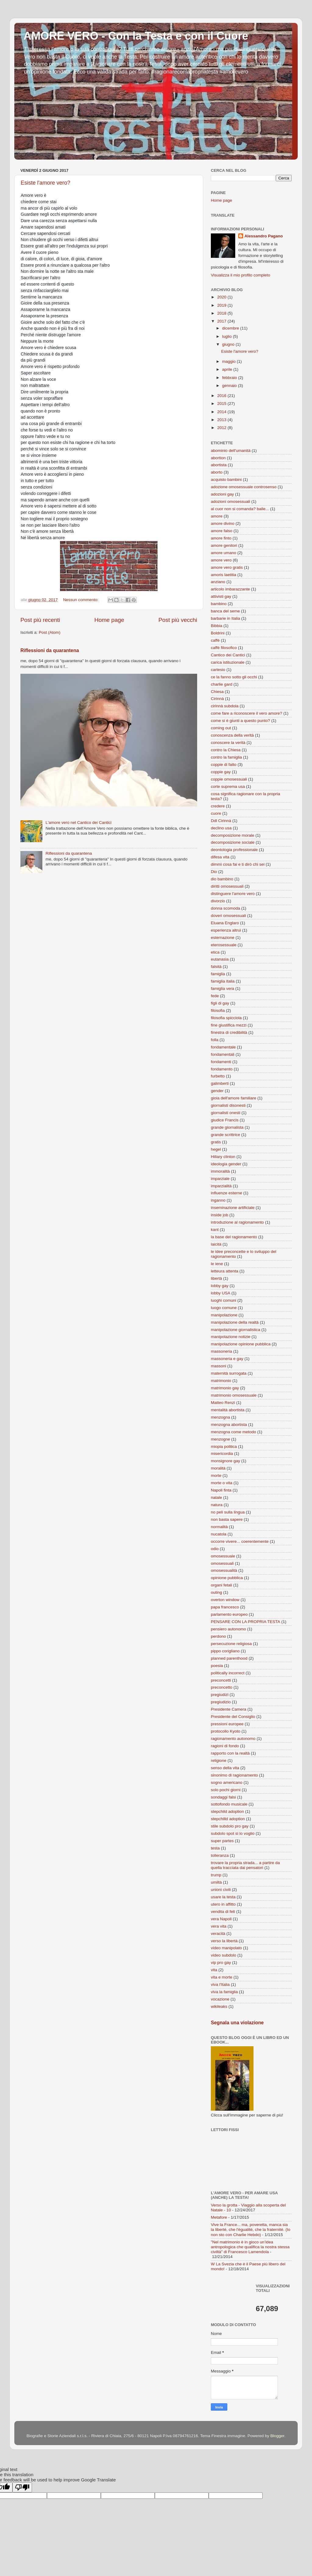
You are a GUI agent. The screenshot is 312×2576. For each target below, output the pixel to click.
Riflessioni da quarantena (49, 650)
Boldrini (218, 633)
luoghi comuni (223, 1300)
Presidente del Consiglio (233, 1716)
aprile (227, 369)
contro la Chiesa (226, 750)
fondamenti (221, 1061)
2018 (222, 313)
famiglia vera (222, 988)
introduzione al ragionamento (237, 1222)
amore (216, 516)
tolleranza (220, 1855)
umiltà (216, 1882)
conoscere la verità (228, 742)
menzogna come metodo (233, 1432)
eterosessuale (223, 945)
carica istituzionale (227, 662)
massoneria (221, 1351)
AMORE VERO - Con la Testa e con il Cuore (135, 36)
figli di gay (220, 1003)
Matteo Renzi (223, 1402)
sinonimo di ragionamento (234, 1775)
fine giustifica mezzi (228, 1025)
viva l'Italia (220, 1984)
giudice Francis (225, 1120)
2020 (222, 297)
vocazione (220, 1999)
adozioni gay (222, 494)
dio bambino (222, 879)
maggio (229, 361)
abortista (219, 465)
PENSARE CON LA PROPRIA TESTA (245, 1621)
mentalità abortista (227, 1410)
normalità (219, 1526)
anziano (218, 581)
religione (218, 1760)
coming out (221, 728)
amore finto (221, 538)
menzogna (220, 1417)
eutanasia (220, 959)
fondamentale (223, 1047)
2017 (222, 321)
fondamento (221, 1069)
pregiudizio (221, 1702)
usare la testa (223, 1897)
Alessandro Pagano (263, 236)
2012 (222, 427)
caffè (215, 640)
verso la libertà (224, 1941)
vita (214, 1970)
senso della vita (225, 1768)
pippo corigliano (225, 1651)
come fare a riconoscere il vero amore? (246, 713)
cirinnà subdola (225, 706)
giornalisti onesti (225, 1112)
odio (215, 1548)
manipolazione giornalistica (235, 1329)
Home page (109, 620)
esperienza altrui (226, 930)
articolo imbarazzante (230, 589)
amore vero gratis (227, 567)
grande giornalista (227, 1127)
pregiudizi (220, 1694)
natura (216, 1505)
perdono (218, 1636)
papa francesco (225, 1607)
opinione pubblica (227, 1577)
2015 (222, 403)
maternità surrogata (228, 1373)
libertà (216, 1278)
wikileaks (219, 2006)
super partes (222, 1840)
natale (216, 1497)
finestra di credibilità (229, 1032)
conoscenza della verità (232, 735)
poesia (217, 1665)
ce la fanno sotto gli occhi (234, 677)
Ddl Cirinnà (221, 820)
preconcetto (221, 1687)
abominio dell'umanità (230, 450)
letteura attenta (224, 1271)
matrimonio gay (225, 1388)
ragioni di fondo (225, 1746)
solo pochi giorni (226, 1790)
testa (215, 1848)
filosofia (218, 1010)
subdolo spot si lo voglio (232, 1833)
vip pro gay (221, 1962)
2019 (222, 305)
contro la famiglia (226, 757)
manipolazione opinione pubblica (241, 1344)
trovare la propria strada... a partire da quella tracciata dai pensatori (245, 1865)
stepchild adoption (227, 1811)
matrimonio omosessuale (234, 1395)
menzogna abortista (229, 1424)
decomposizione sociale (232, 842)
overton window (225, 1599)
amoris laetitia (223, 574)
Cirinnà (217, 698)
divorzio (218, 901)
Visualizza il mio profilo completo (240, 275)
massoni (218, 1366)
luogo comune (224, 1307)
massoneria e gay (227, 1358)
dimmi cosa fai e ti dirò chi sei (237, 864)
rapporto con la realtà (230, 1753)
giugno (229, 344)
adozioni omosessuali (230, 501)
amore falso (221, 531)
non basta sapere (227, 1519)
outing (216, 1592)
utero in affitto (223, 1904)
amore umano (223, 552)
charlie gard (221, 684)
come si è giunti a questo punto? (240, 720)
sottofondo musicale (229, 1804)
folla (214, 1039)
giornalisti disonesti (228, 1105)
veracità (218, 1933)
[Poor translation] (22, 2487)
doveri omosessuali (228, 915)
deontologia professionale (234, 849)
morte (216, 1475)
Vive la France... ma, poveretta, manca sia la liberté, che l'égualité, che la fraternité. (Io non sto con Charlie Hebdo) (250, 2229)
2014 (222, 411)
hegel (216, 1149)
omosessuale (223, 1556)
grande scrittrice (225, 1134)
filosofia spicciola (226, 1018)
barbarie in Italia (225, 618)
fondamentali (222, 1054)
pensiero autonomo (228, 1629)
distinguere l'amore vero (233, 893)
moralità (218, 1468)
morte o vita (221, 1483)
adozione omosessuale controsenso (243, 487)
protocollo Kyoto (225, 1731)
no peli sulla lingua (228, 1512)
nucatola (218, 1534)
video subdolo (223, 1955)
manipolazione (224, 1315)
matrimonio (221, 1380)
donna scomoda (225, 908)
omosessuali (222, 1563)
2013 (222, 419)
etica (215, 952)
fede (215, 996)
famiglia (218, 974)
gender (217, 1090)
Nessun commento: (81, 599)
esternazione (222, 937)
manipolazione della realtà (235, 1322)
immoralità (220, 1171)
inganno (218, 1200)
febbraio (230, 377)
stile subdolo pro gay (230, 1826)
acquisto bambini (226, 479)
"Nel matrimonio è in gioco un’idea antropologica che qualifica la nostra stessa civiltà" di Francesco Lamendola (250, 2247)
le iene (217, 1263)
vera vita (218, 1926)
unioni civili (221, 1889)
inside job (219, 1215)
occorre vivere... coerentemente (240, 1541)
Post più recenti (40, 620)
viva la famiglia (224, 1992)
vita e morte (221, 1977)
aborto (216, 472)
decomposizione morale (232, 835)
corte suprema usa (228, 786)
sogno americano (227, 1782)
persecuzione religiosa (231, 1643)
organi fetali (221, 1585)
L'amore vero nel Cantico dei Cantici (78, 822)
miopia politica (224, 1446)
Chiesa (217, 691)
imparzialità (221, 1186)
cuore (216, 813)
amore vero (221, 560)
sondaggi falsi (223, 1797)
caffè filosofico (224, 647)
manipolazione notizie (230, 1336)
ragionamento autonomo (233, 1738)
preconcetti (221, 1680)
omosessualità (224, 1570)
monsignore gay (225, 1461)
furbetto (218, 1076)
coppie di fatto (223, 764)
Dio (214, 871)
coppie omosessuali (229, 779)
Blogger (277, 2435)
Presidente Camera (228, 1709)
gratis (216, 1142)
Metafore (219, 2217)
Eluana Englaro (225, 923)
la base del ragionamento (234, 1237)
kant (215, 1229)
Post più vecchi (177, 620)
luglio (227, 336)
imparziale (220, 1178)
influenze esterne (226, 1193)
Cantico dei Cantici (228, 655)
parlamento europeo (229, 1614)
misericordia (222, 1453)
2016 (222, 395)
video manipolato (226, 1948)
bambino (219, 603)
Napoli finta (221, 1490)
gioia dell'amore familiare (233, 1098)
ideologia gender (226, 1164)
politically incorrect (227, 1673)
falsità (216, 966)
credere (218, 806)
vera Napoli (221, 1919)
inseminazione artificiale (232, 1207)
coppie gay (221, 772)
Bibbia (216, 625)
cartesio (218, 669)
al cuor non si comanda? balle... (240, 509)
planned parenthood (229, 1658)
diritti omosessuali (227, 886)
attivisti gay (221, 596)
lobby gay (220, 1285)
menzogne (220, 1439)
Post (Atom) (49, 632)
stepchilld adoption (228, 1819)
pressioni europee (227, 1724)
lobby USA (220, 1293)
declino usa (221, 828)
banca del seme (225, 611)
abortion (218, 458)
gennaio (230, 385)
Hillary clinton (223, 1156)
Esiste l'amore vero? (45, 183)
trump (216, 1875)
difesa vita (220, 857)
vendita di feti (223, 1911)
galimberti (220, 1083)
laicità (216, 1244)
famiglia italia (223, 981)
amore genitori (224, 545)
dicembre (231, 328)
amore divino (222, 523)
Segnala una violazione (237, 2022)
